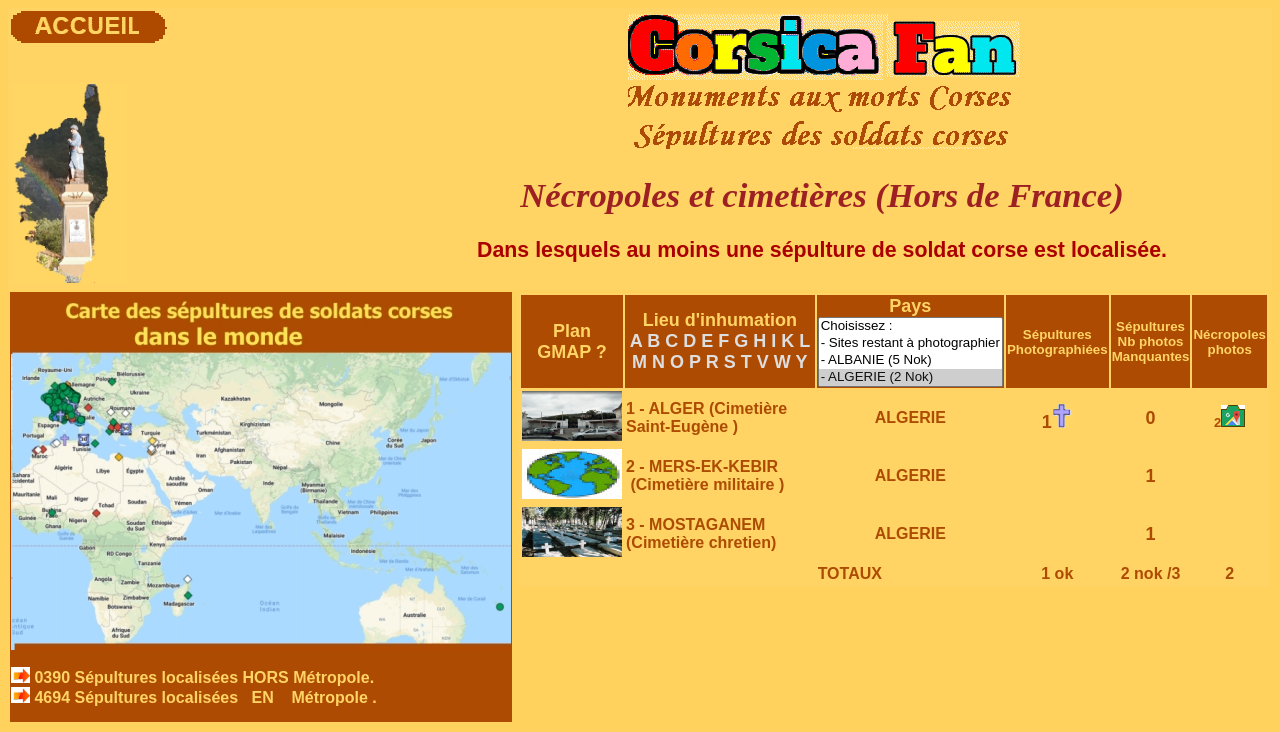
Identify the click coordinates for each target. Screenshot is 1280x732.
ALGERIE (910, 417)
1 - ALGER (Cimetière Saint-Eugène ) (706, 417)
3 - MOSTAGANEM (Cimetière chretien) (701, 533)
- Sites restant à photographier (910, 343)
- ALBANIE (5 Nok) (910, 360)
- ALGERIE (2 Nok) (910, 377)
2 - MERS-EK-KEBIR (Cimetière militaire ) (705, 475)
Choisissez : (910, 326)
